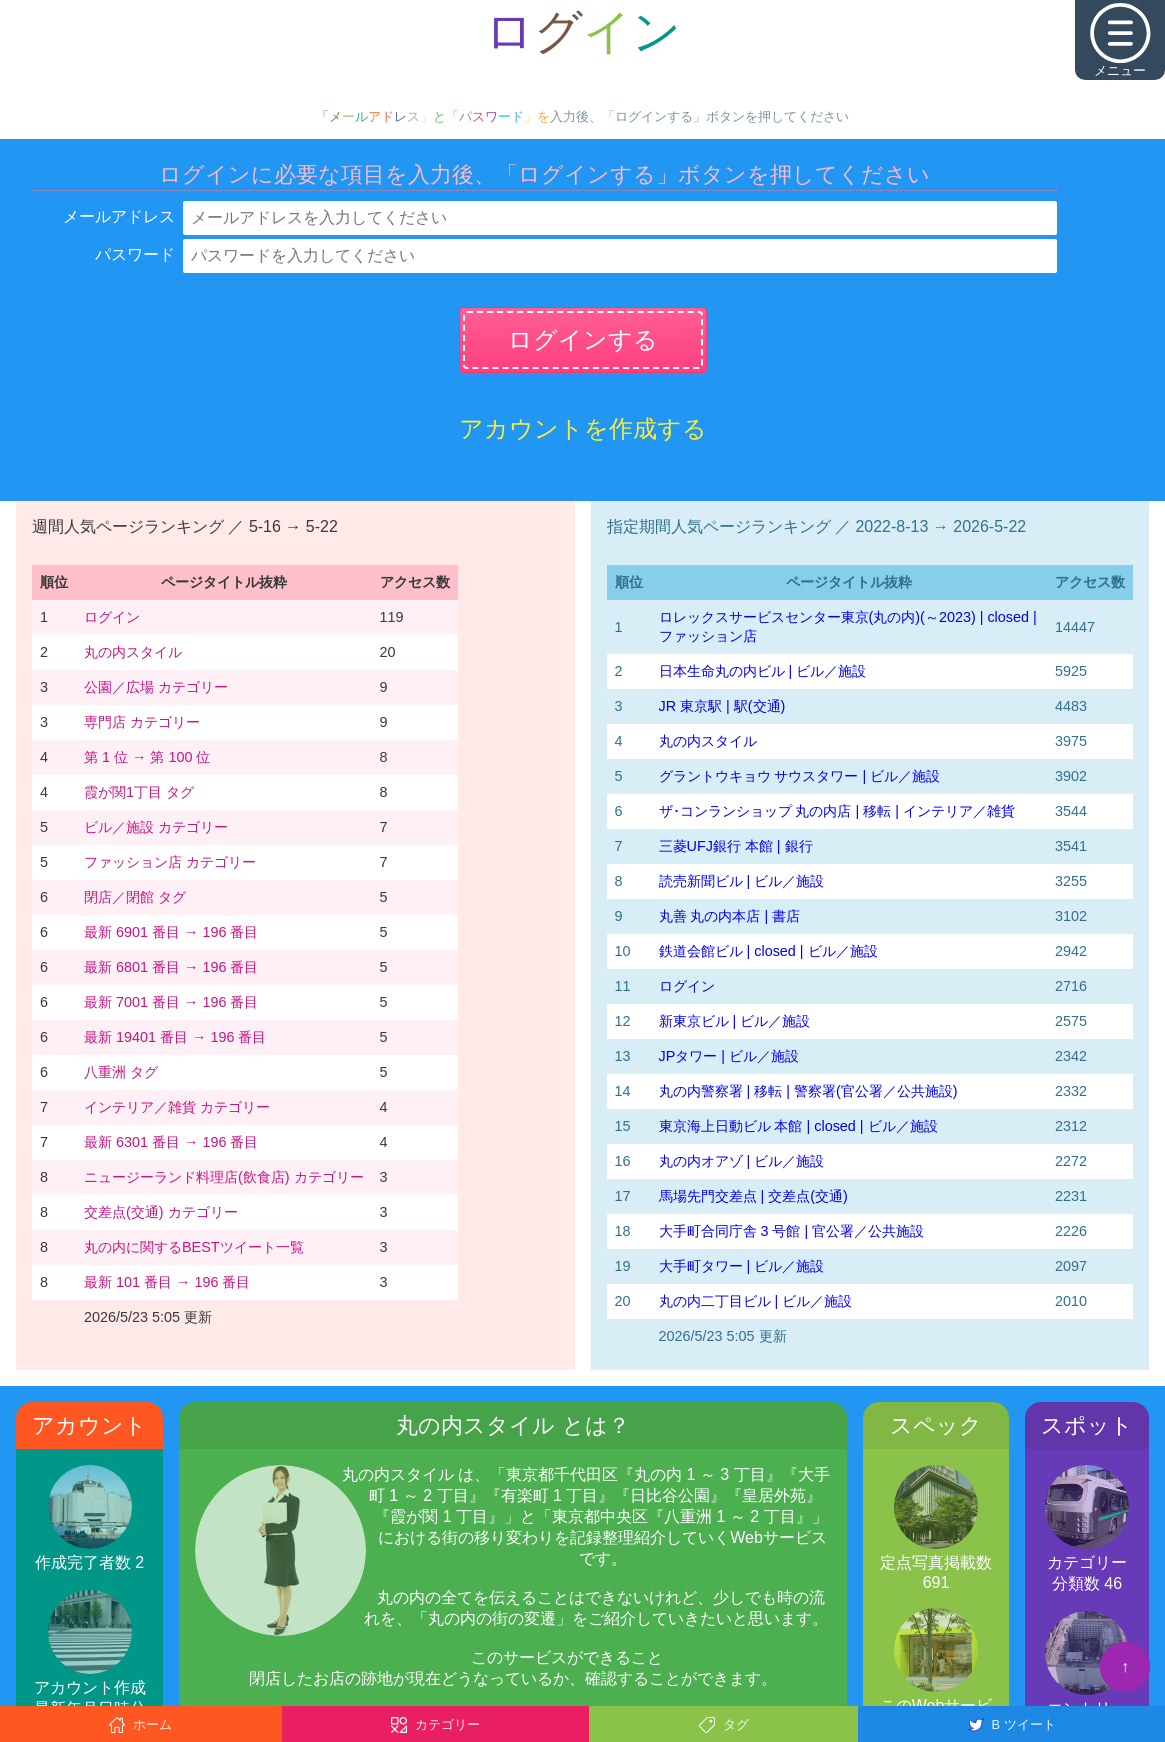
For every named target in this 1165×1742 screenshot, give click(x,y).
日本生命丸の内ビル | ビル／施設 (763, 671)
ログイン (112, 617)
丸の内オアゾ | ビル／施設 (742, 1161)
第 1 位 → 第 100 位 (147, 757)
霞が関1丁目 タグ (139, 792)
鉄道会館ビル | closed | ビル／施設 (768, 951)
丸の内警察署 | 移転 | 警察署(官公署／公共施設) (808, 1091)
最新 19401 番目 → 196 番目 (175, 1037)
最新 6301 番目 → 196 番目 (171, 1142)
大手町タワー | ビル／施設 (742, 1266)
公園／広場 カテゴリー (156, 687)
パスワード (135, 254)
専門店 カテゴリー (142, 722)
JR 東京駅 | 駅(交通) (722, 706)
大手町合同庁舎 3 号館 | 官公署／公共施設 (792, 1231)
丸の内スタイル (133, 652)
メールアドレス (119, 216)
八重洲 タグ (121, 1072)
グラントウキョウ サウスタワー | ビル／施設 (800, 776)
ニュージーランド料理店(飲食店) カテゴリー (224, 1177)
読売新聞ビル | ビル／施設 (742, 881)
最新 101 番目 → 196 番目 (167, 1282)
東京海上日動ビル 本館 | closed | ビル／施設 (798, 1126)
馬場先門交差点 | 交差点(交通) (753, 1196)
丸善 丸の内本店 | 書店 (730, 916)
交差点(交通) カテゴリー (161, 1212)
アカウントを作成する (583, 428)
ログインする (583, 339)
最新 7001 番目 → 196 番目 (171, 1002)
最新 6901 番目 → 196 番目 (171, 932)
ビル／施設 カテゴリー (156, 827)
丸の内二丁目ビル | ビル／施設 (756, 1301)
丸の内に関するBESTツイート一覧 (194, 1247)
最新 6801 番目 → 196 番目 (171, 967)
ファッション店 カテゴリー (170, 862)
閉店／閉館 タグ (135, 897)
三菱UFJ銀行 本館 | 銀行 (736, 846)
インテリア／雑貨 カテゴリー (177, 1107)
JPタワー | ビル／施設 (729, 1056)
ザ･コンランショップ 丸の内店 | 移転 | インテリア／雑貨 (837, 811)
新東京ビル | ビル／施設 (735, 1021)
